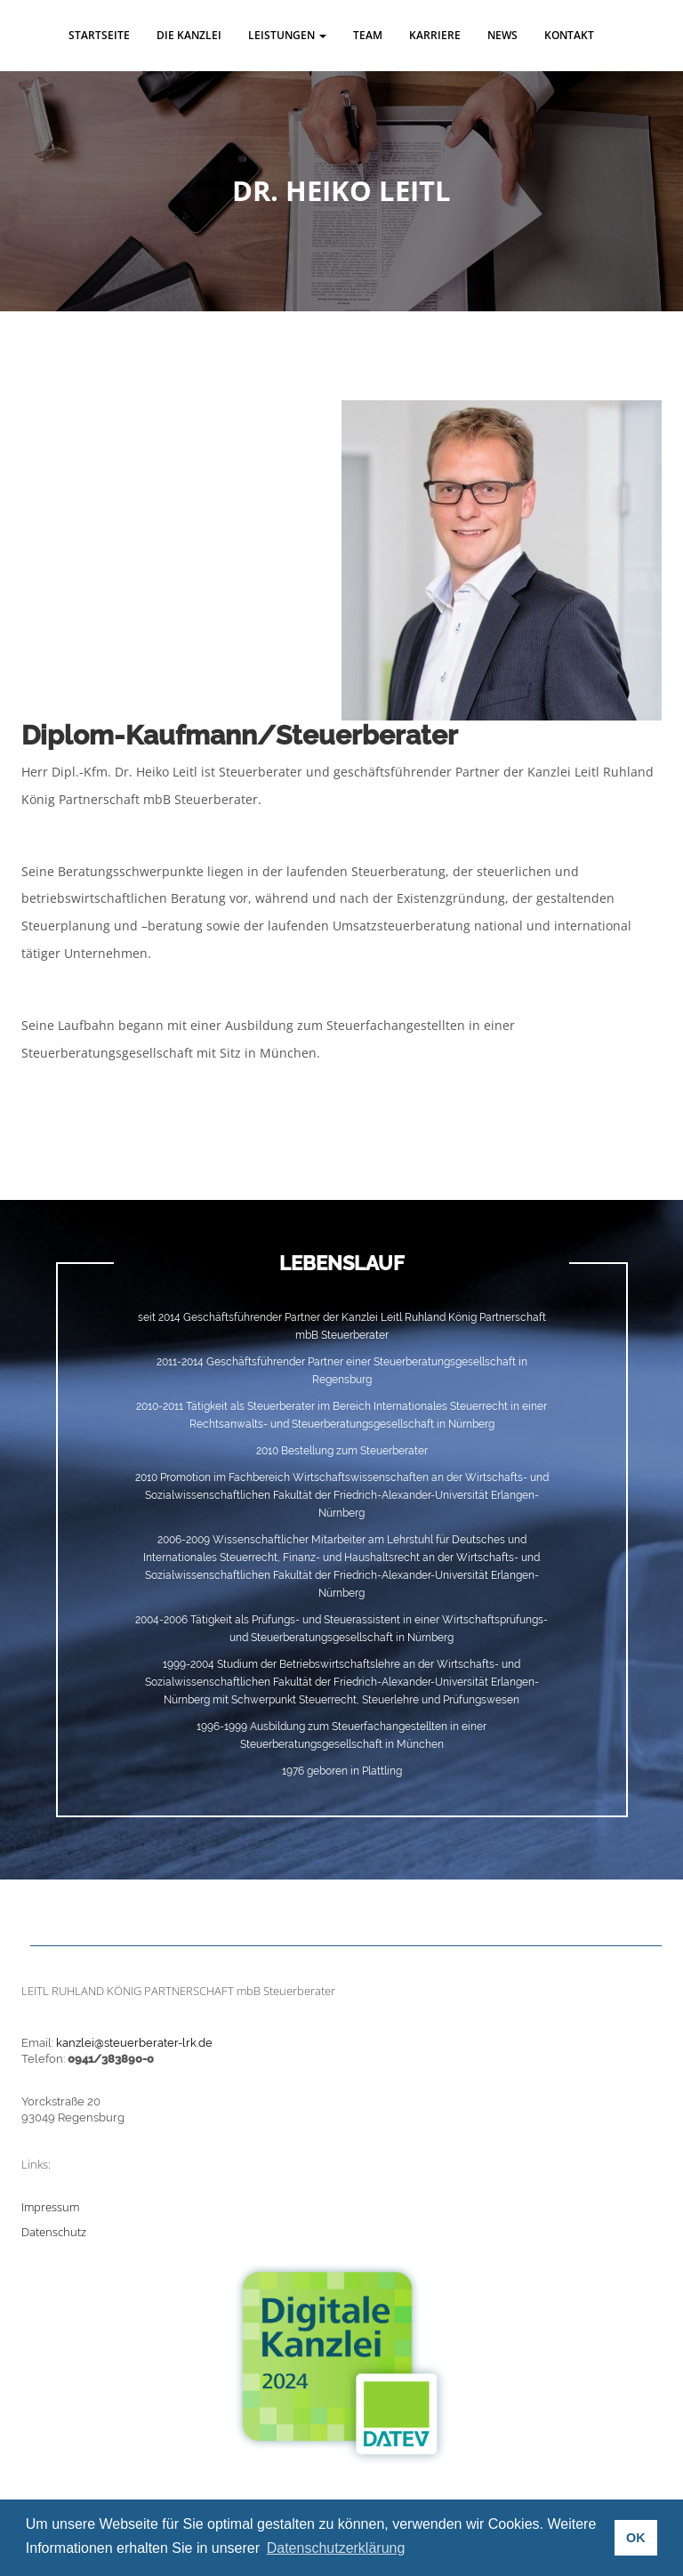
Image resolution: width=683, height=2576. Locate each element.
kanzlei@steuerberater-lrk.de (134, 2042)
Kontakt (569, 35)
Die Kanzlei (189, 35)
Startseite (99, 35)
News (502, 35)
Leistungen (287, 35)
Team (367, 35)
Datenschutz (53, 2232)
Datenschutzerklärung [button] (336, 2548)
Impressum (50, 2207)
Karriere (435, 35)
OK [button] (636, 2538)
